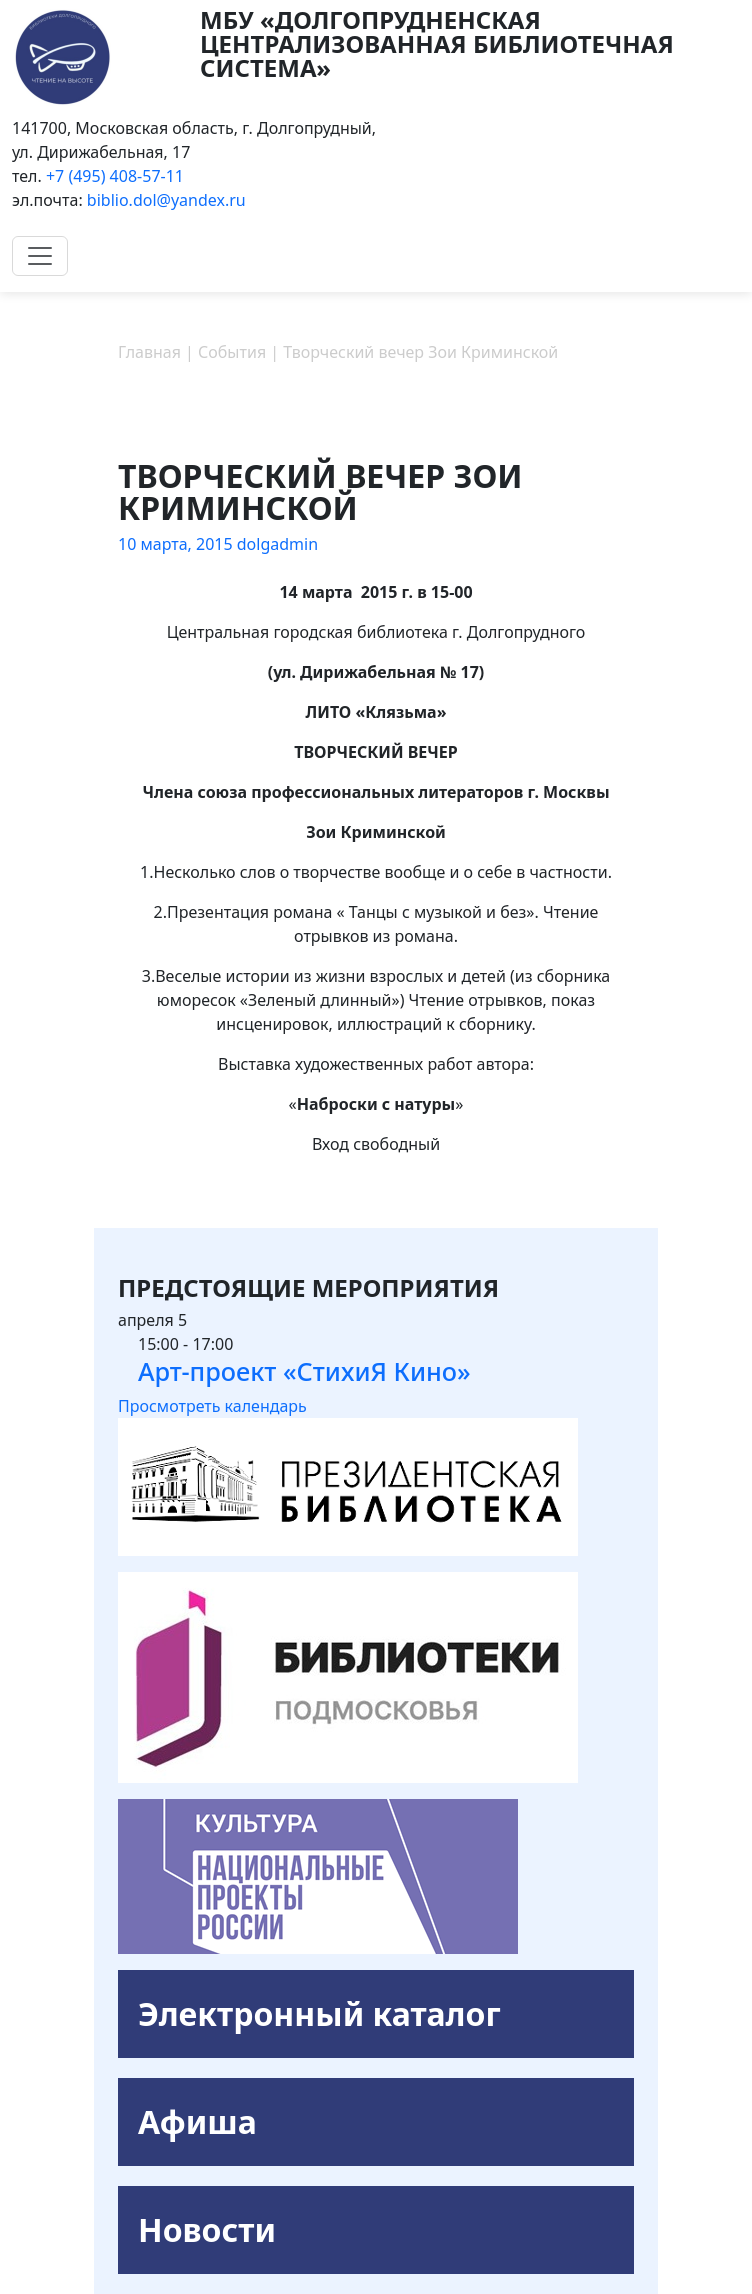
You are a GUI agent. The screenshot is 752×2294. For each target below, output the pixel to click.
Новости (207, 2229)
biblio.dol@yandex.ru (166, 200)
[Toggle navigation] (40, 256)
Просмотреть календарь (212, 1406)
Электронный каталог (319, 2013)
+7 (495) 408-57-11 (115, 176)
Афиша (197, 2121)
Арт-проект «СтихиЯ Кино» (304, 1371)
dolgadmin (277, 544)
